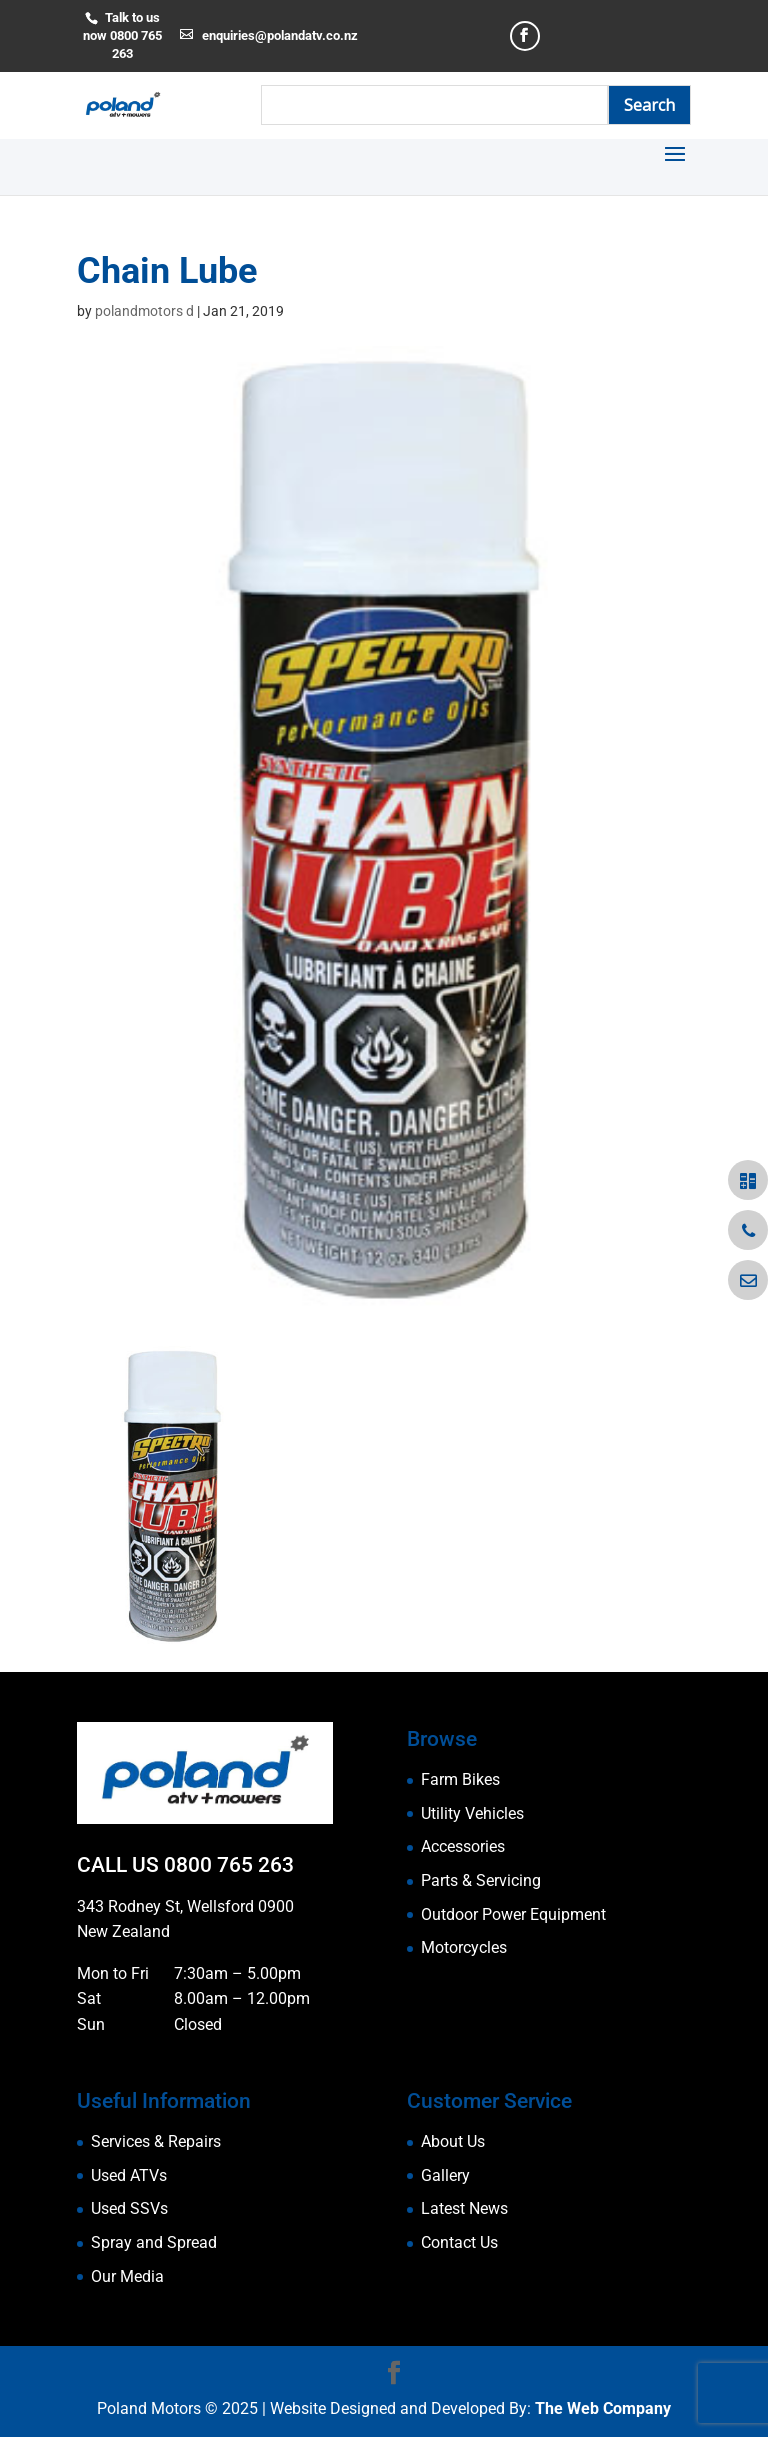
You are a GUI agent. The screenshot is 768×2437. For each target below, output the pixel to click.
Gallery (445, 2175)
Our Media (127, 2276)
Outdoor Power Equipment (513, 1914)
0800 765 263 (229, 1865)
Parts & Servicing (481, 1880)
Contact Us (459, 2242)
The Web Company (603, 2408)
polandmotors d (144, 311)
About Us (453, 2141)
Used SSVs (129, 2208)
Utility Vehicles (472, 1813)
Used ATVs (129, 2175)
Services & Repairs (156, 2141)
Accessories (463, 1846)
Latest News (464, 2208)
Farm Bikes (460, 1779)
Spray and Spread (154, 2242)
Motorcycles (464, 1947)
